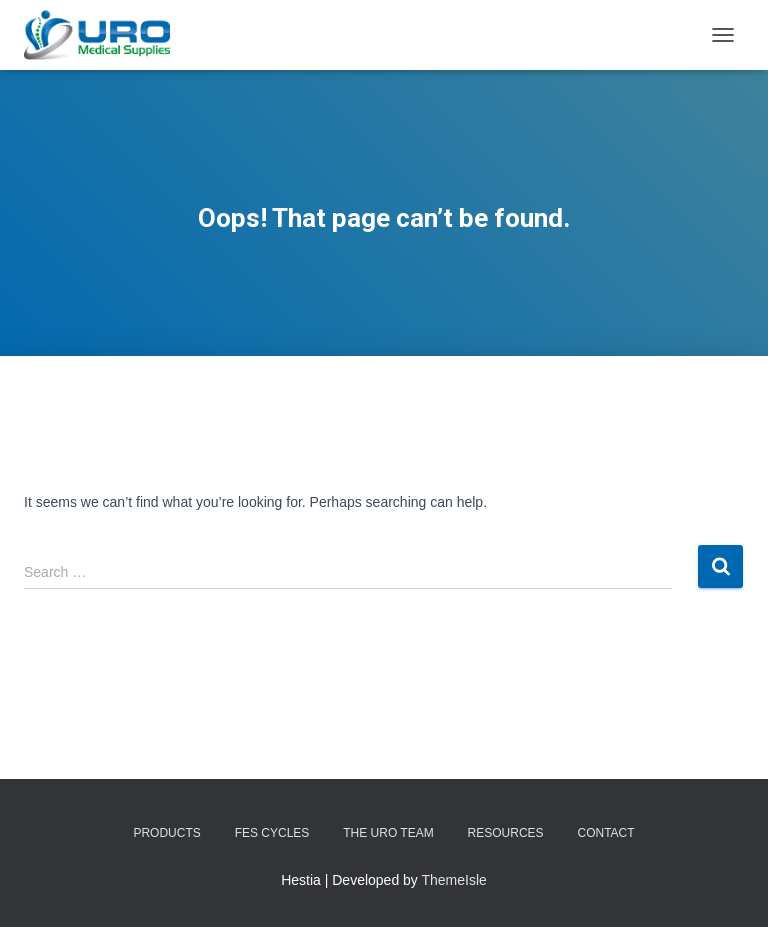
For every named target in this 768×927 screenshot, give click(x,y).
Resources (506, 833)
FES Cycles (272, 833)
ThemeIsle (454, 880)
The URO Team (388, 833)
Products (166, 833)
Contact (605, 833)
